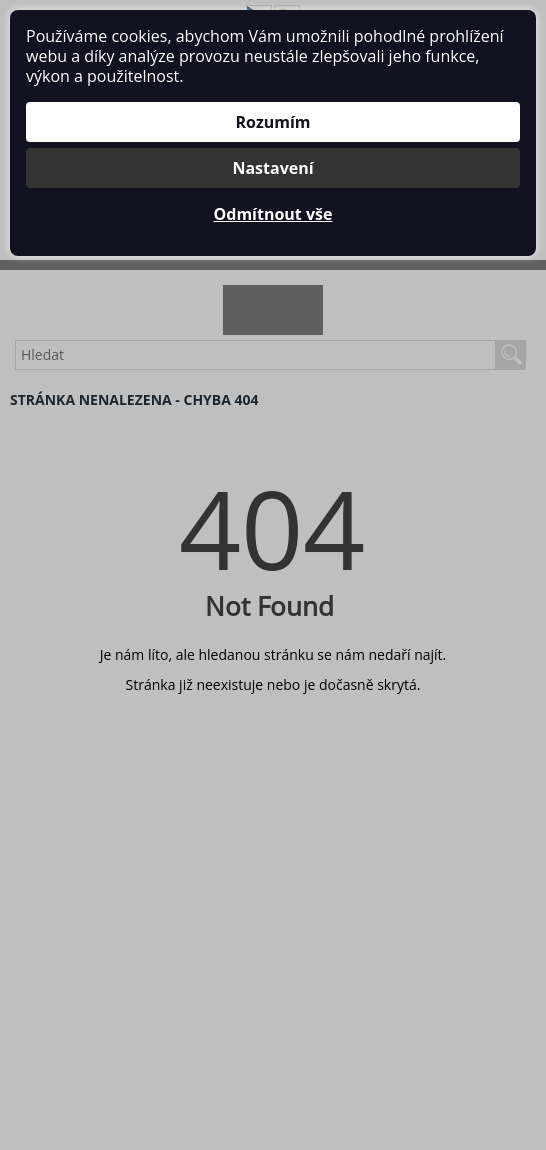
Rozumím (272, 122)
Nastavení (272, 168)
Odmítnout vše (273, 214)
